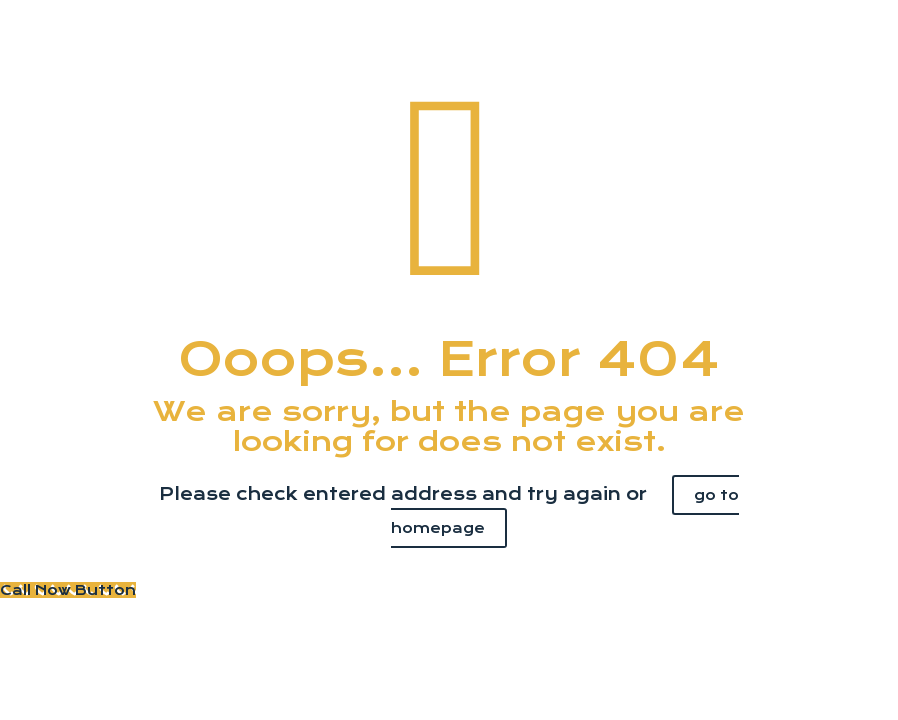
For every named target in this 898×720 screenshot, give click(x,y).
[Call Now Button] (68, 590)
